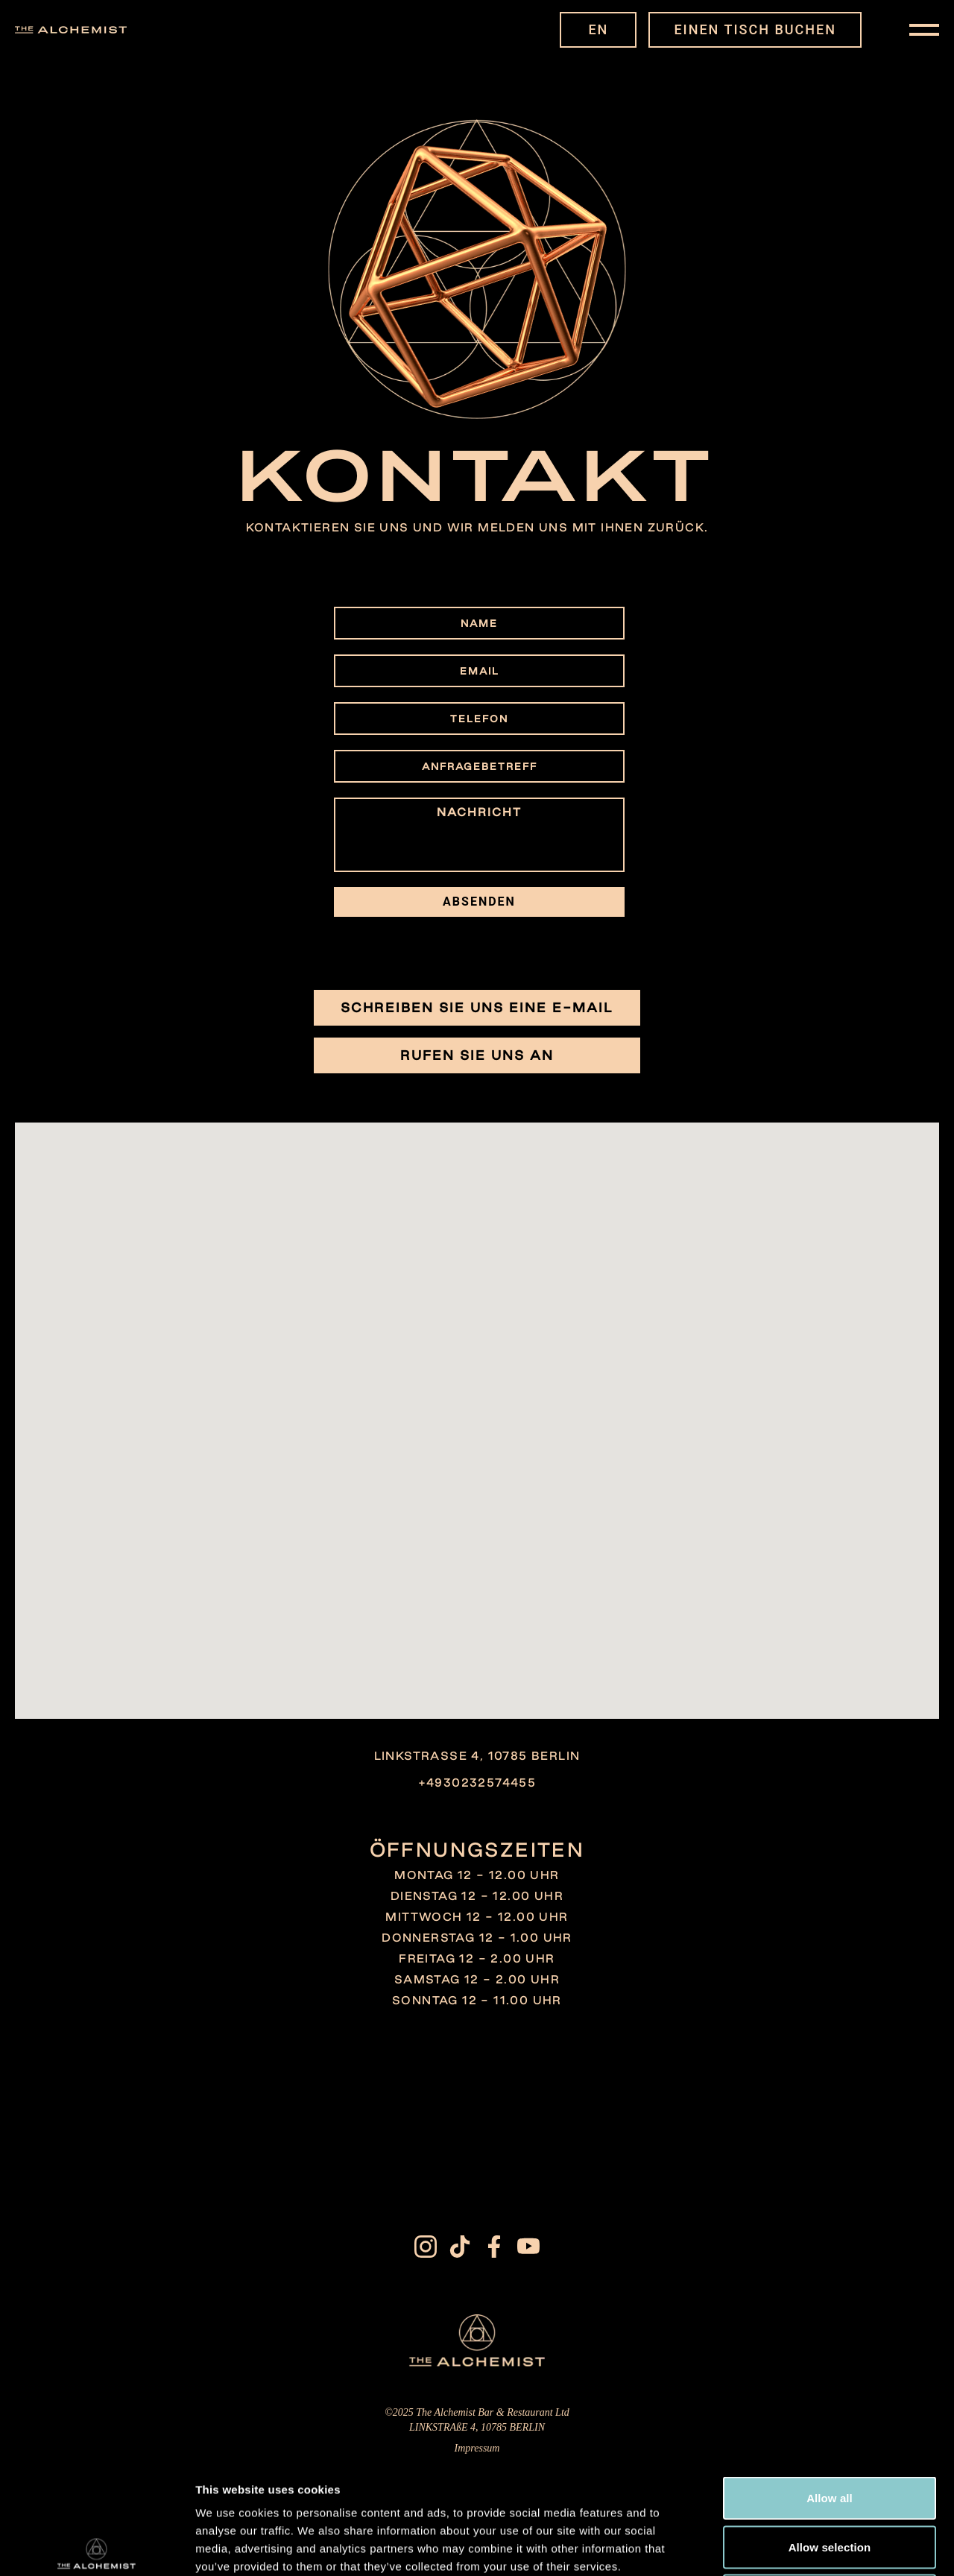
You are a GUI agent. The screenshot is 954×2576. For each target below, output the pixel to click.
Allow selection (830, 2429)
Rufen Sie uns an (477, 1055)
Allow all (829, 2380)
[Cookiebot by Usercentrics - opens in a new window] (96, 2547)
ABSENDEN (479, 901)
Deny (829, 2478)
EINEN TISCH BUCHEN (755, 29)
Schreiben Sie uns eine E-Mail (477, 1007)
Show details (782, 2546)
